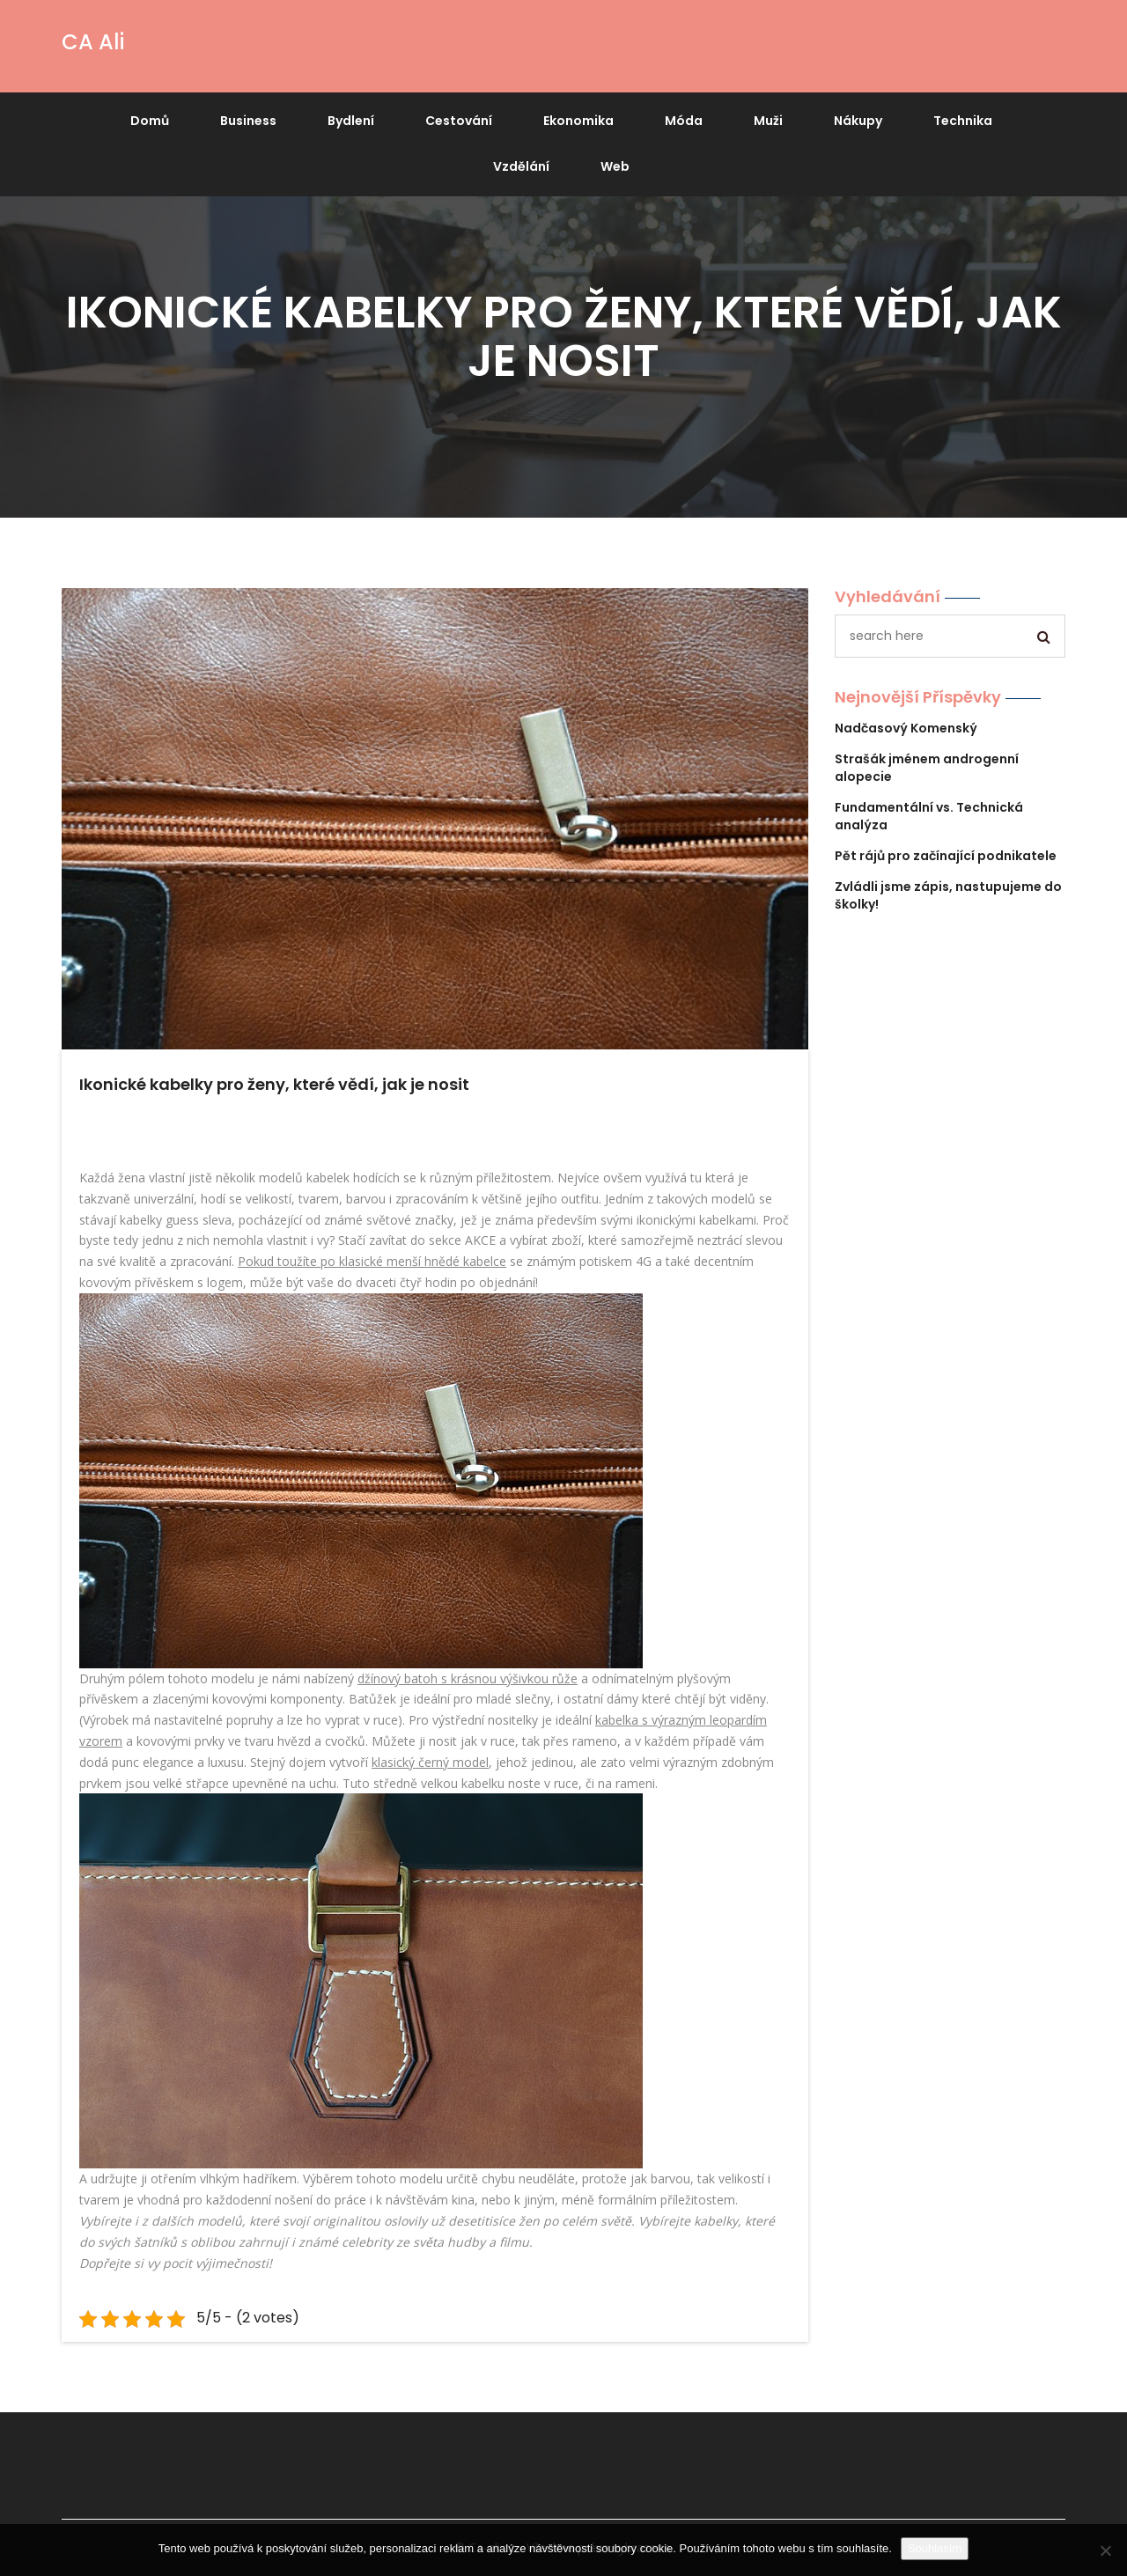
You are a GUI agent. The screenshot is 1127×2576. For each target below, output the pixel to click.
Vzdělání (521, 166)
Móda (684, 120)
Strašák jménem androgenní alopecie (927, 767)
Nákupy (858, 120)
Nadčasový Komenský (906, 728)
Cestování (458, 120)
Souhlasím (934, 2548)
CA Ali (93, 41)
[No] (1105, 2550)
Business (248, 120)
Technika (962, 120)
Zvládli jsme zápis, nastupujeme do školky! (948, 895)
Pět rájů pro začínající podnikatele (946, 856)
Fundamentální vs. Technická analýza (929, 816)
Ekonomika (578, 120)
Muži (768, 120)
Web (615, 166)
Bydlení (351, 120)
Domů (149, 120)
